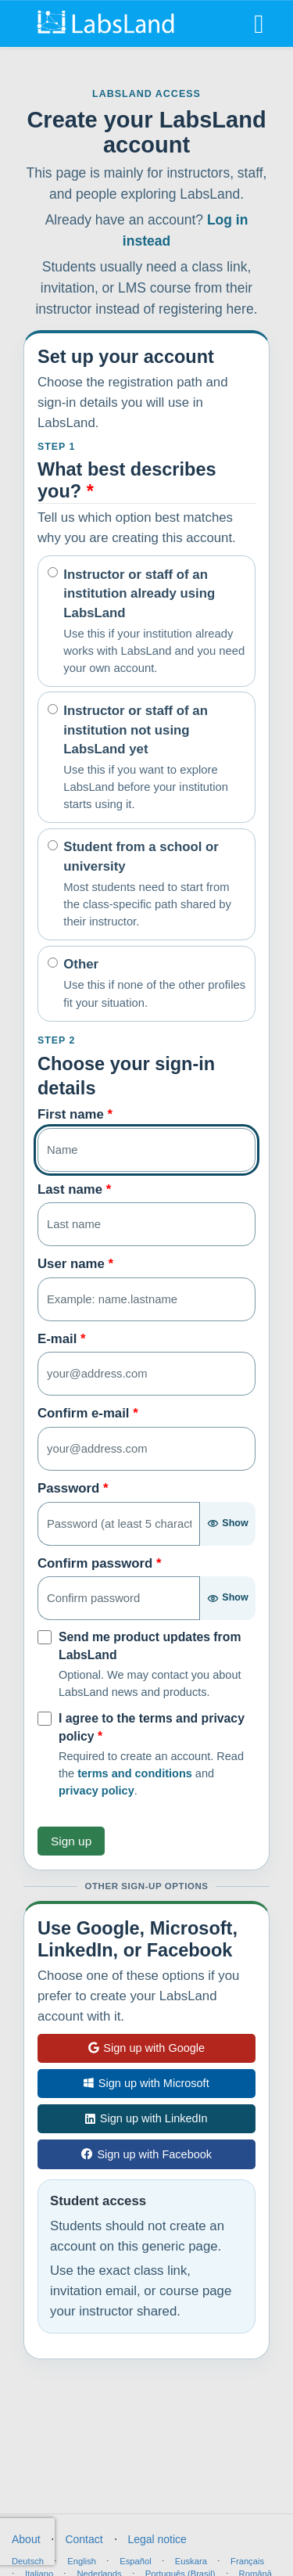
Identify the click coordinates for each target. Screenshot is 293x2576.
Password (73, 1488)
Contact (83, 2539)
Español (135, 2561)
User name (75, 1263)
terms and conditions (134, 1773)
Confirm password (100, 1563)
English (81, 2561)
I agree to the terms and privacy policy (152, 1727)
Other (154, 984)
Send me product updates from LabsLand (150, 1646)
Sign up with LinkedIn (146, 2118)
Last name (74, 1189)
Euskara (191, 2561)
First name (75, 1114)
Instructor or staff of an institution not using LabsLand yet (154, 758)
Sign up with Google (146, 2048)
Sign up (71, 1841)
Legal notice (157, 2539)
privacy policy (96, 1790)
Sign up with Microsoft (146, 2083)
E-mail (62, 1338)
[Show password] (227, 1524)
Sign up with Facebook (146, 2154)
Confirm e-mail (88, 1413)
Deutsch (28, 2561)
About (26, 2539)
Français (247, 2561)
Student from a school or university (154, 884)
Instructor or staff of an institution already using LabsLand (154, 622)
